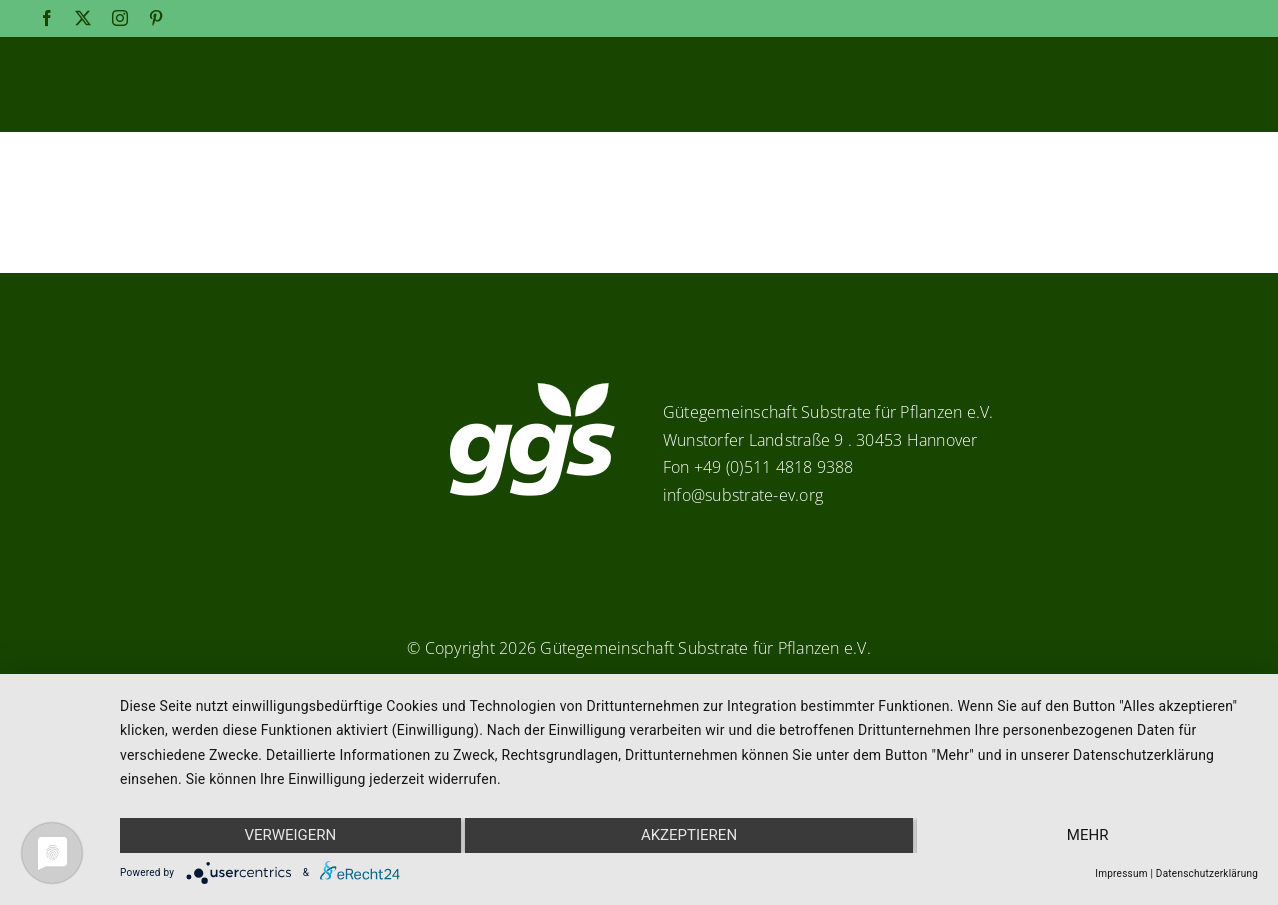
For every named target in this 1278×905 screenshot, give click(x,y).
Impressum (1121, 873)
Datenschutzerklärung (1207, 873)
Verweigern (290, 836)
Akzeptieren (689, 836)
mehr (1089, 836)
